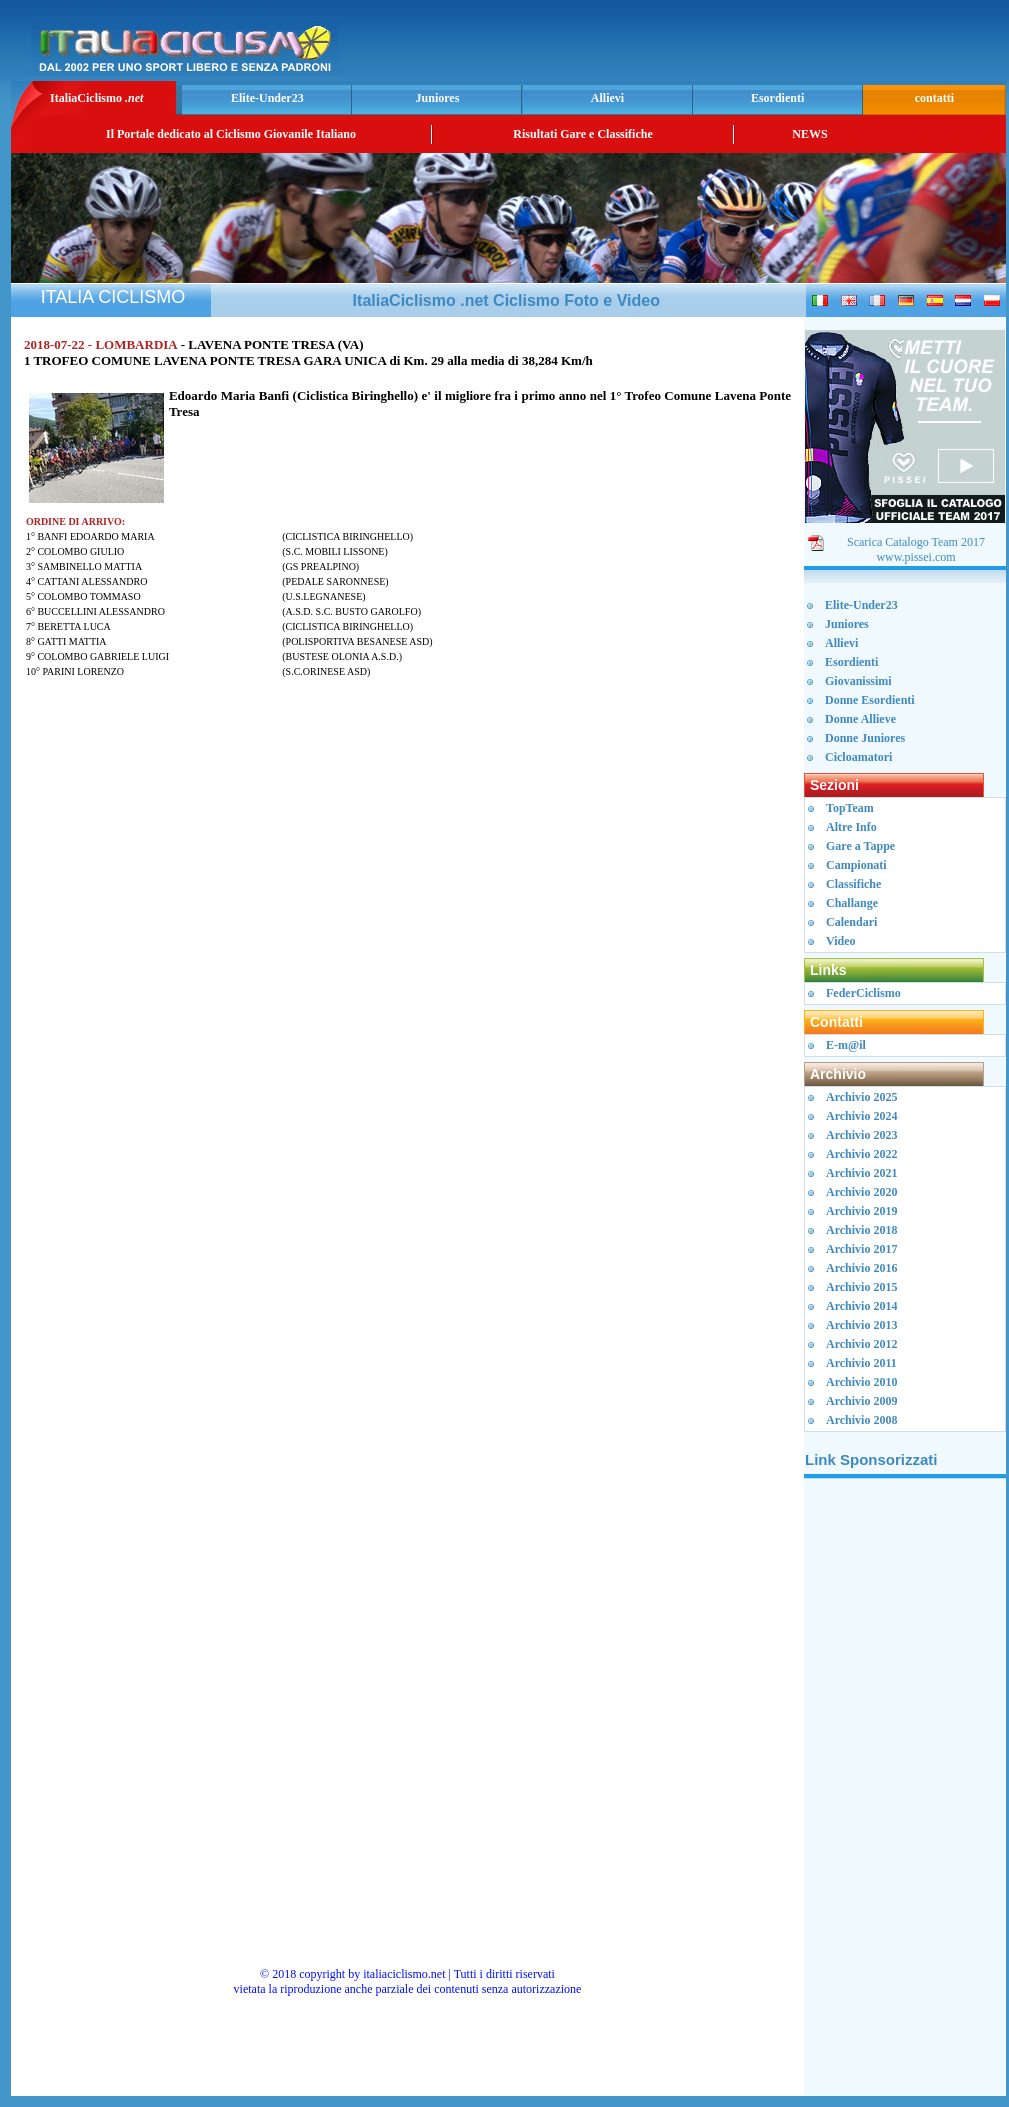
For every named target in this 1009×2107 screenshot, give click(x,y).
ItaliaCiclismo (96, 98)
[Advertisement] (905, 1795)
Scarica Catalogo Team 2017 (916, 542)
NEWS (809, 134)
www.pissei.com (915, 557)
